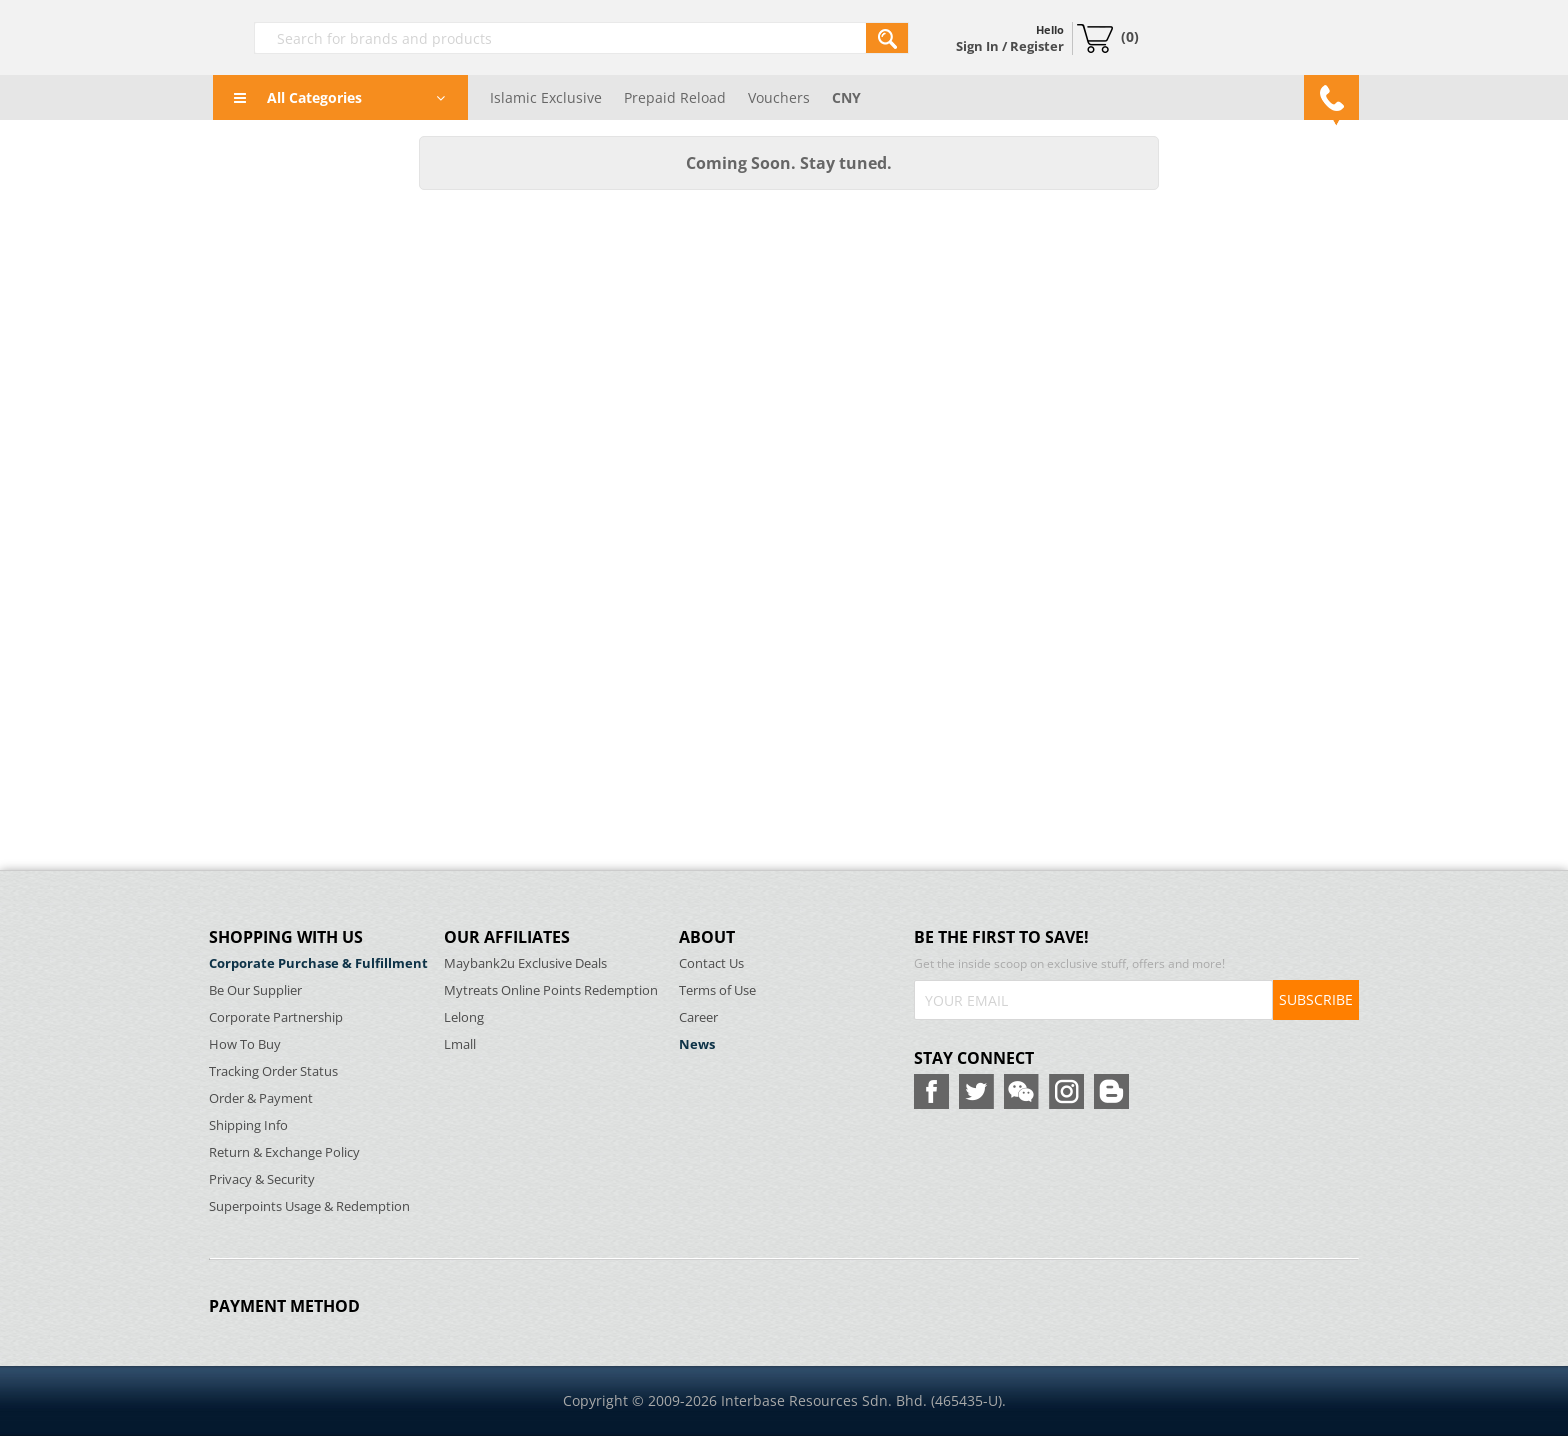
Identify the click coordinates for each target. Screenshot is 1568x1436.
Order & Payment (261, 1098)
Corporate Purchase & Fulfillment (318, 963)
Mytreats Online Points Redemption (551, 990)
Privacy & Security (262, 1179)
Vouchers (779, 97)
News (697, 1044)
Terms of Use (717, 990)
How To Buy (245, 1044)
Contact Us (711, 963)
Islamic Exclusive (546, 97)
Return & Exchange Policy (284, 1152)
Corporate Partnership (276, 1017)
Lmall (460, 1044)
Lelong (464, 1017)
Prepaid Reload (675, 97)
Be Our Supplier (255, 990)
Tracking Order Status (273, 1071)
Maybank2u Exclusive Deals (525, 963)
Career (698, 1017)
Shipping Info (248, 1125)
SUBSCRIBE (1316, 999)
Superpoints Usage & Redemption (309, 1206)
